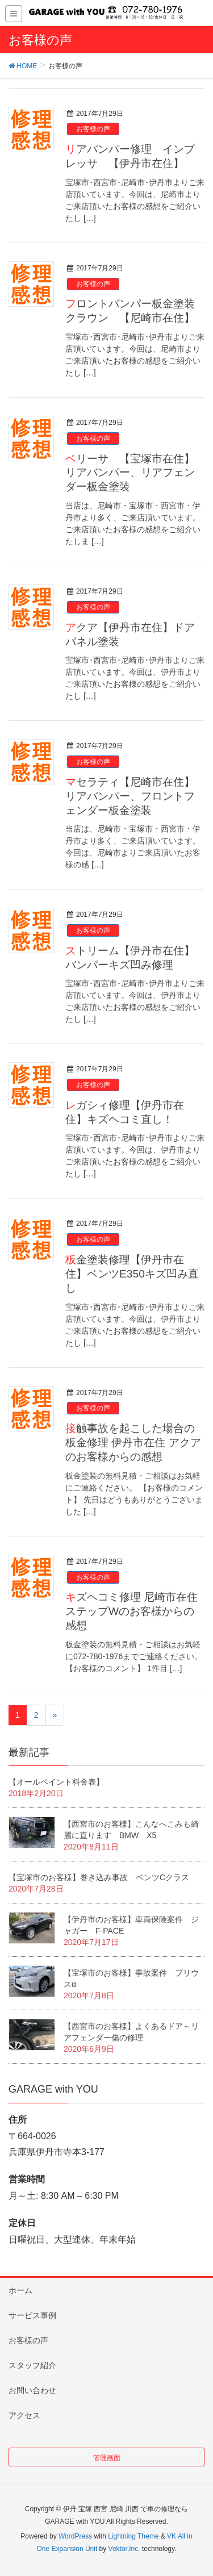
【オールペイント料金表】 (56, 1781)
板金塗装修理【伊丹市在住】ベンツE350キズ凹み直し (132, 1274)
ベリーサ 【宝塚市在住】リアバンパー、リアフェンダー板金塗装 (130, 473)
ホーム (20, 2290)
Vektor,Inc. (124, 2549)
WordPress (75, 2536)
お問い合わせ (32, 2390)
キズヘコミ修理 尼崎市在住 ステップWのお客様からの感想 (131, 1611)
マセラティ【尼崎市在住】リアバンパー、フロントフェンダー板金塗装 (130, 796)
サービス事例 (32, 2315)
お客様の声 (93, 129)
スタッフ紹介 (32, 2365)
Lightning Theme (133, 2536)
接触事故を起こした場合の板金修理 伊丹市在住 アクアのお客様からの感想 (133, 1442)
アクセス (24, 2415)
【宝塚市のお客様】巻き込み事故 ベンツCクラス (99, 1877)
